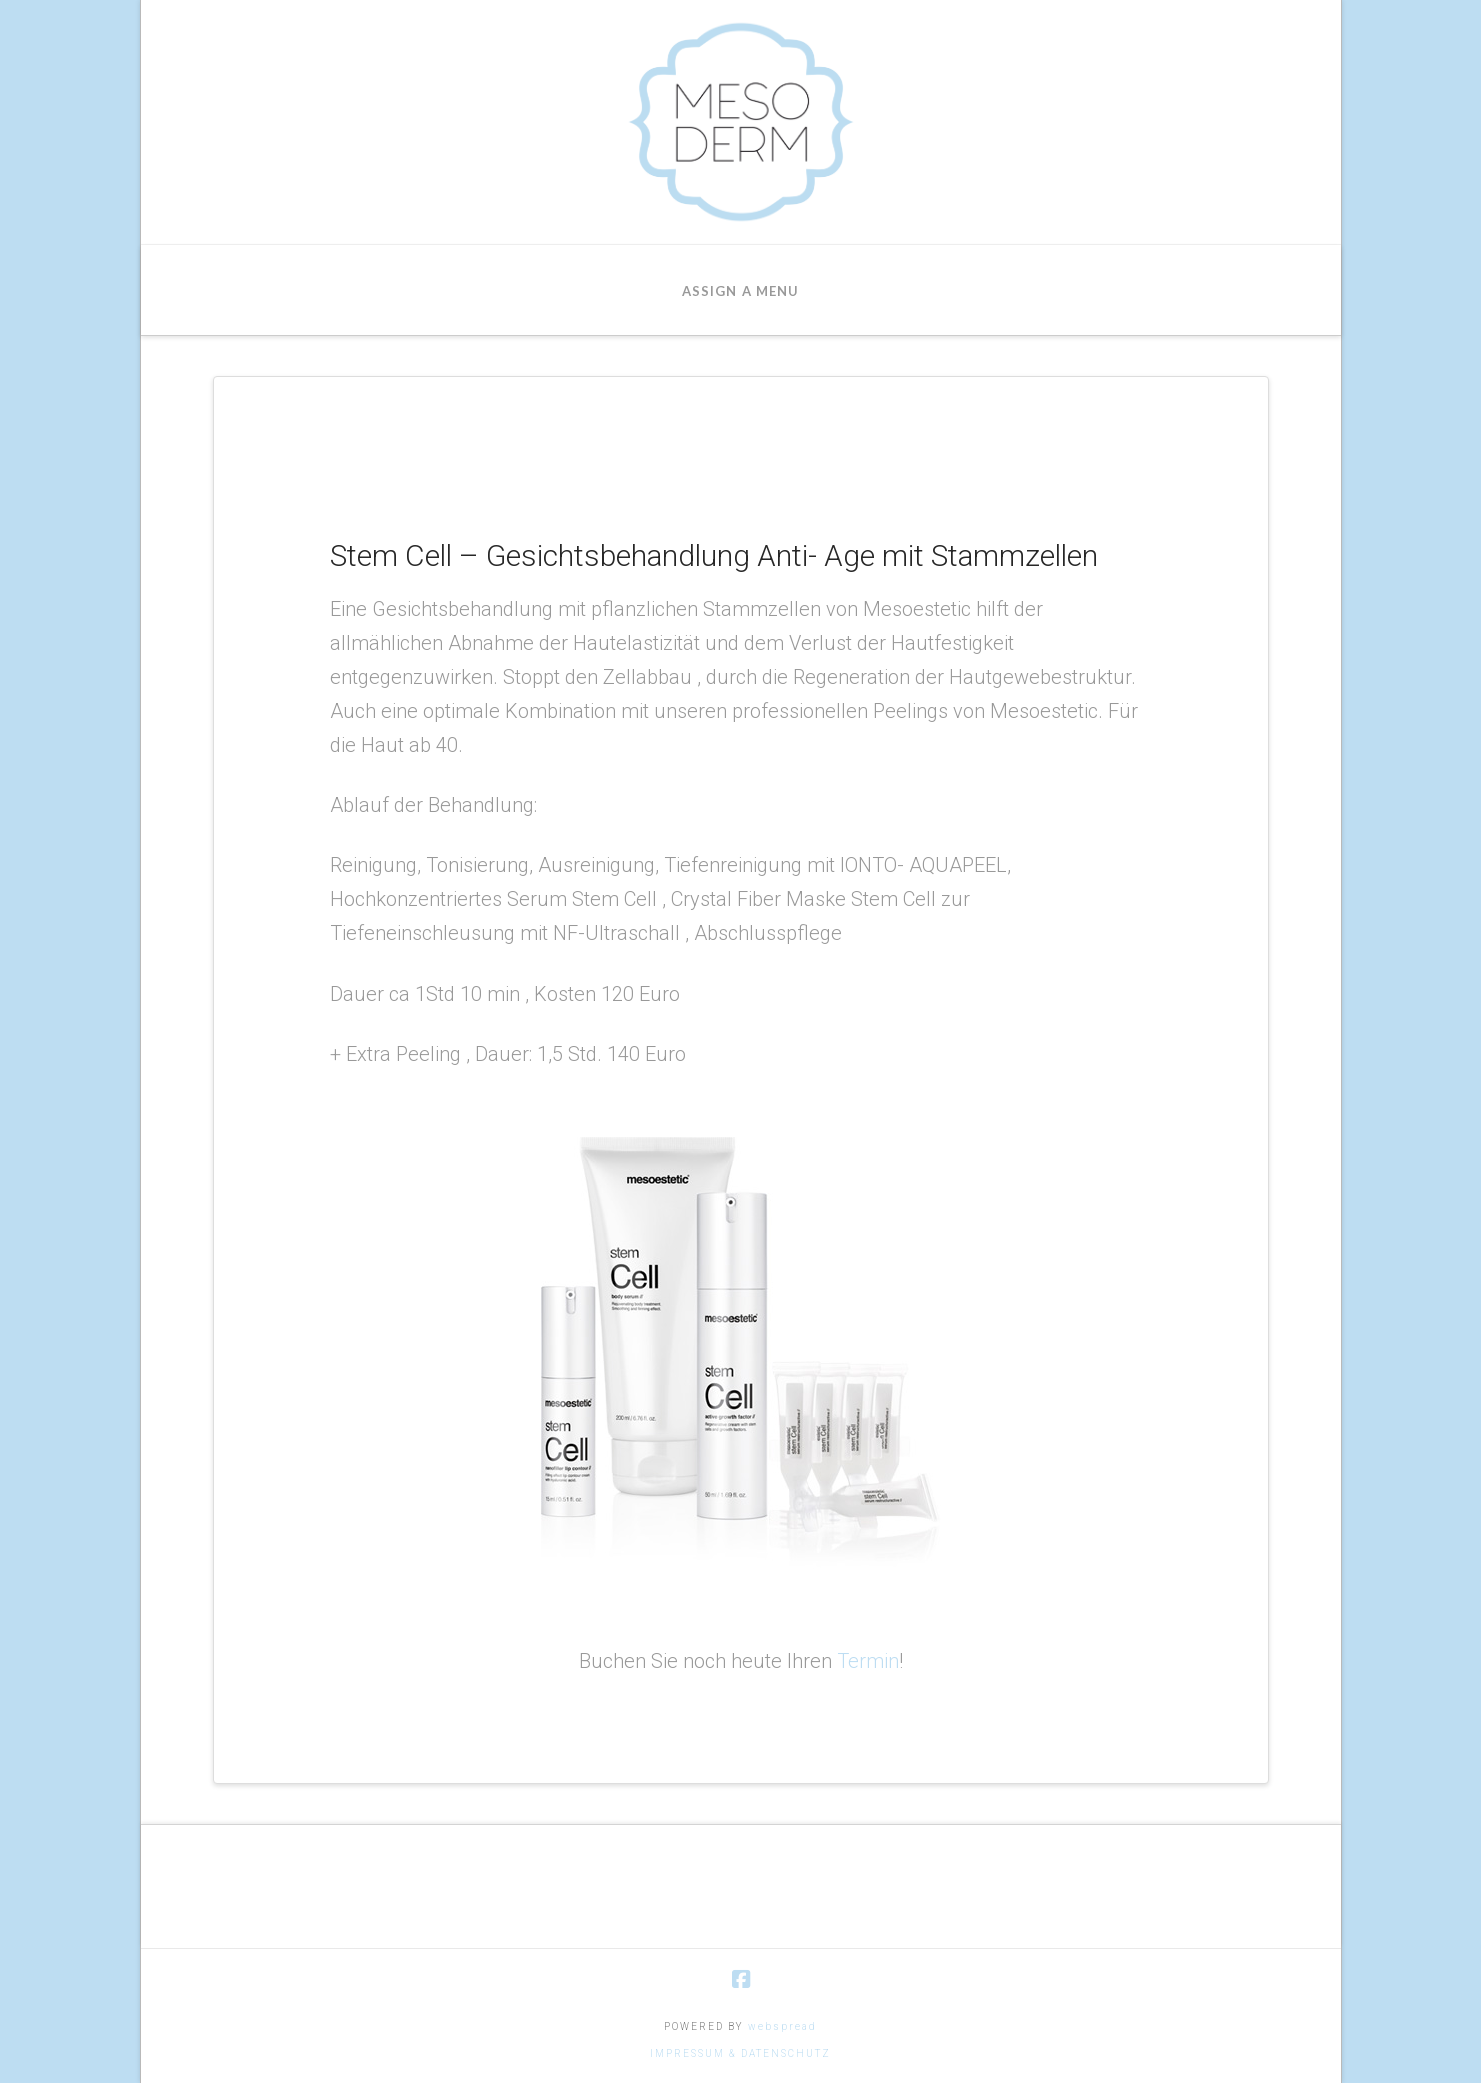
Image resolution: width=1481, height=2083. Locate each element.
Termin (868, 1661)
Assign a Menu (740, 291)
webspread (782, 2026)
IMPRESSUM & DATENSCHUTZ (740, 2053)
